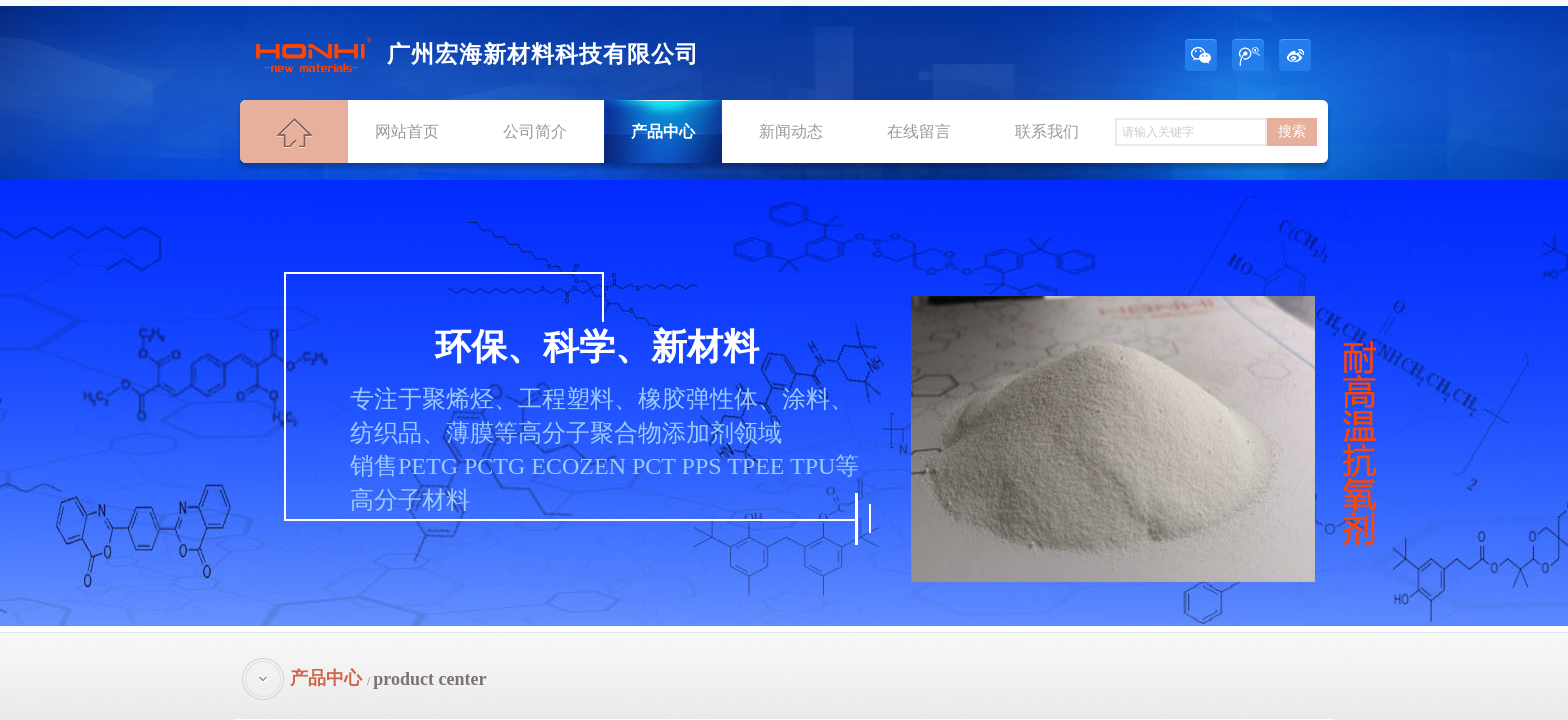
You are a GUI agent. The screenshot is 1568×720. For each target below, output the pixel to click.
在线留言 (919, 131)
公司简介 (535, 131)
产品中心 (663, 131)
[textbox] (1191, 132)
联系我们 (1047, 131)
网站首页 (407, 131)
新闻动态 (791, 131)
